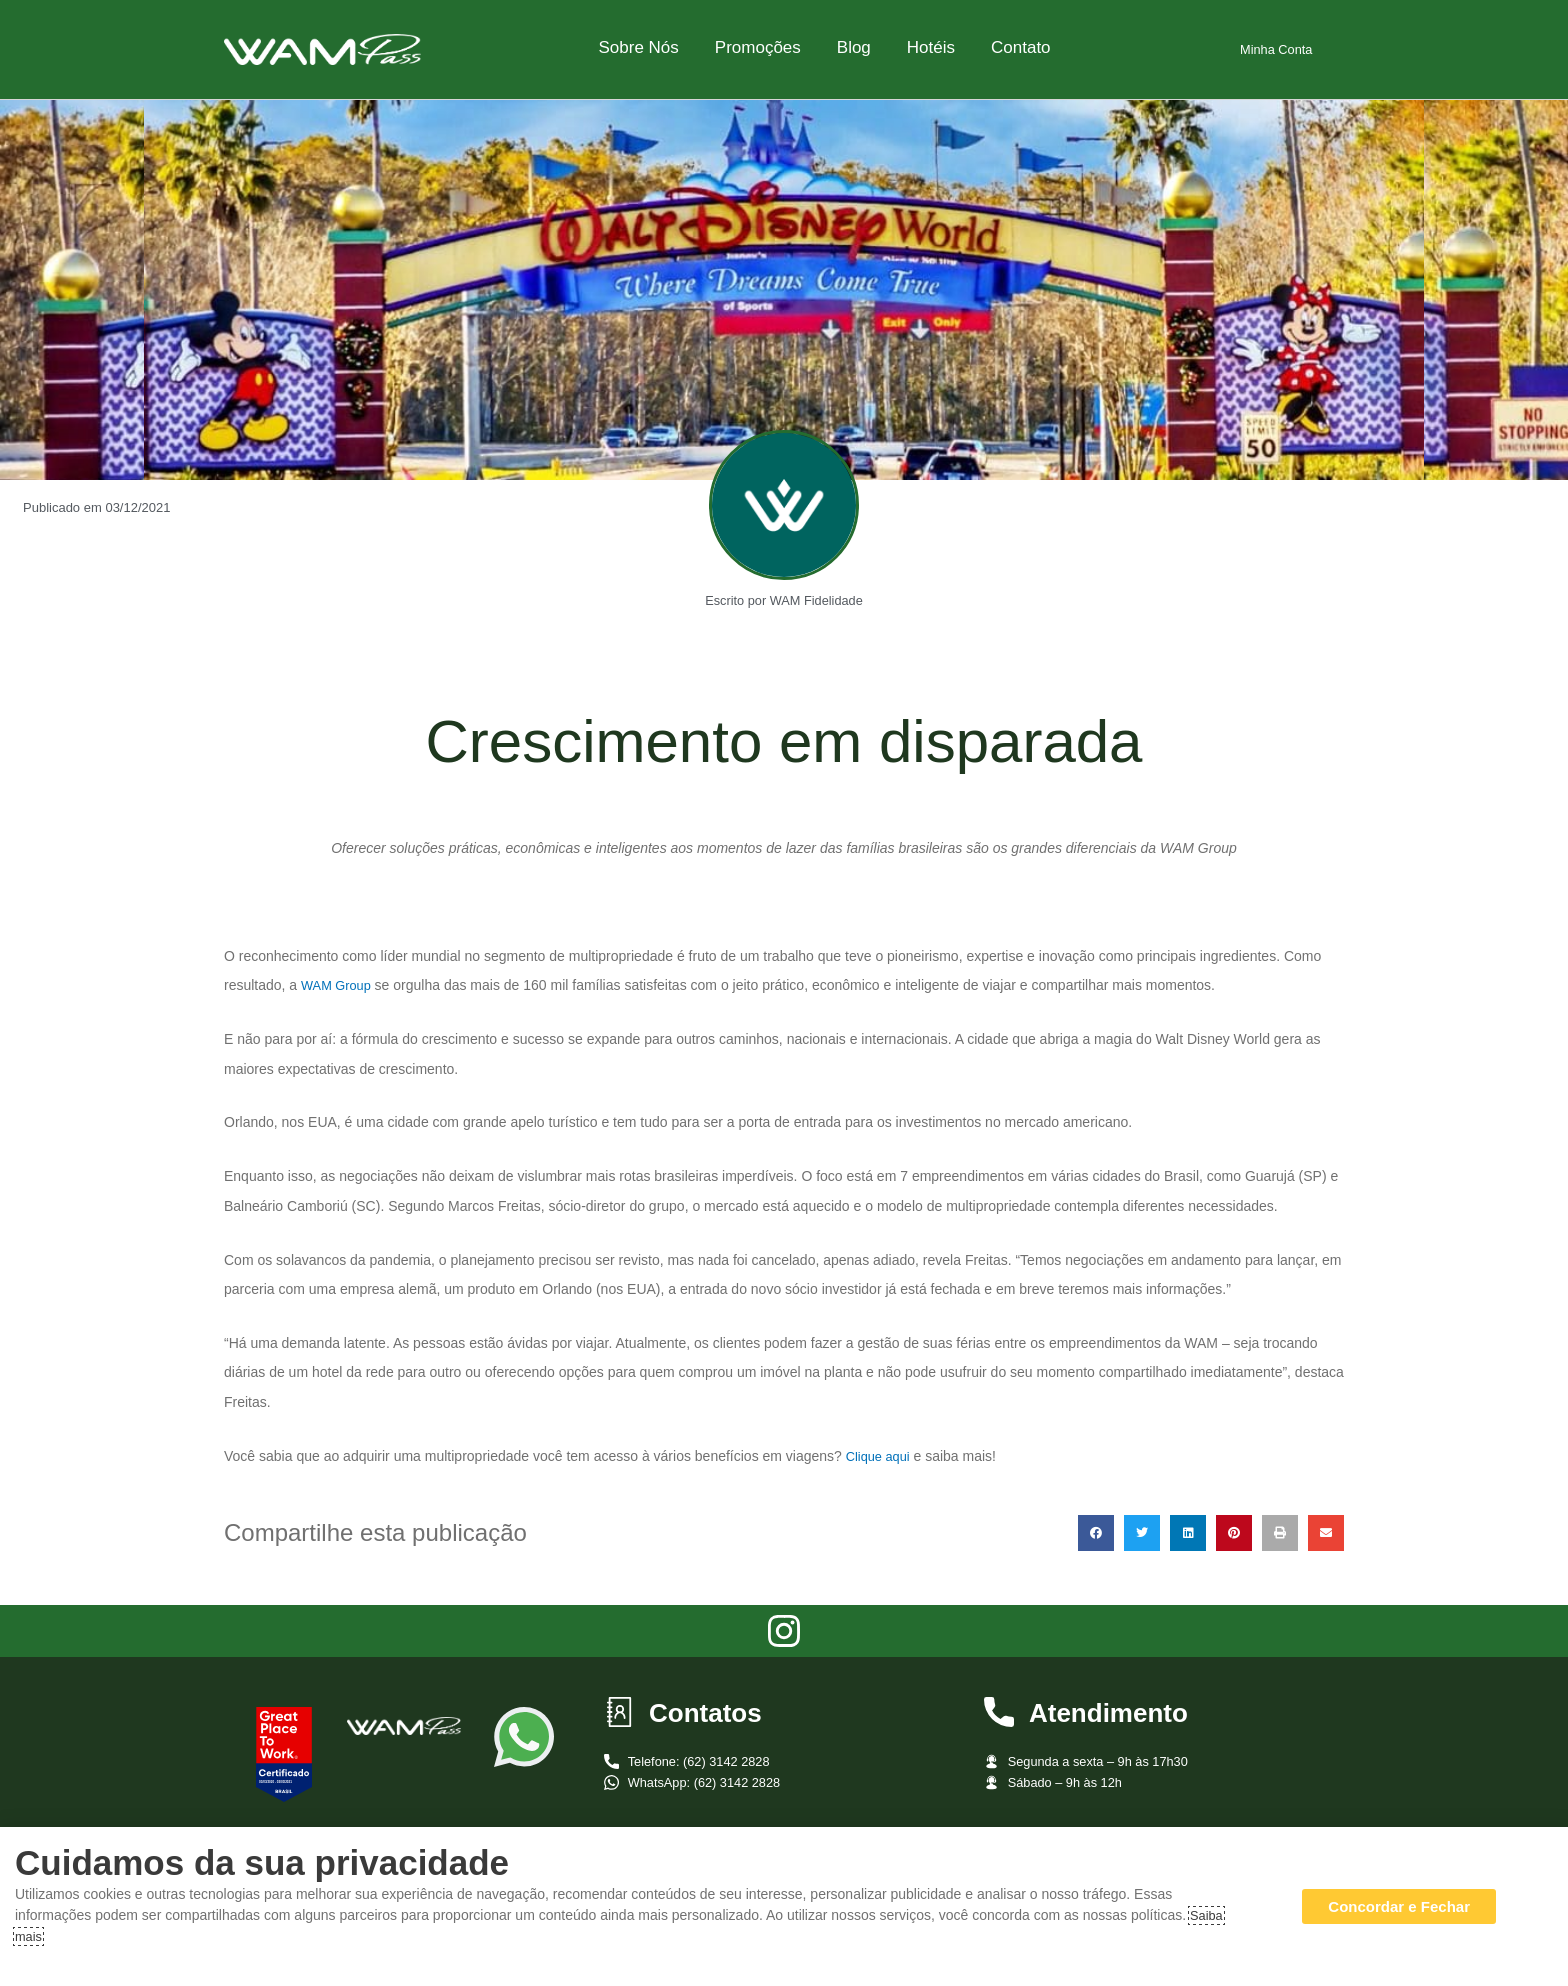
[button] (1096, 1533)
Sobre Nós (638, 47)
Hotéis (931, 47)
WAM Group (339, 985)
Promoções (758, 47)
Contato (1021, 47)
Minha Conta (1276, 49)
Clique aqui (881, 1456)
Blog (854, 47)
